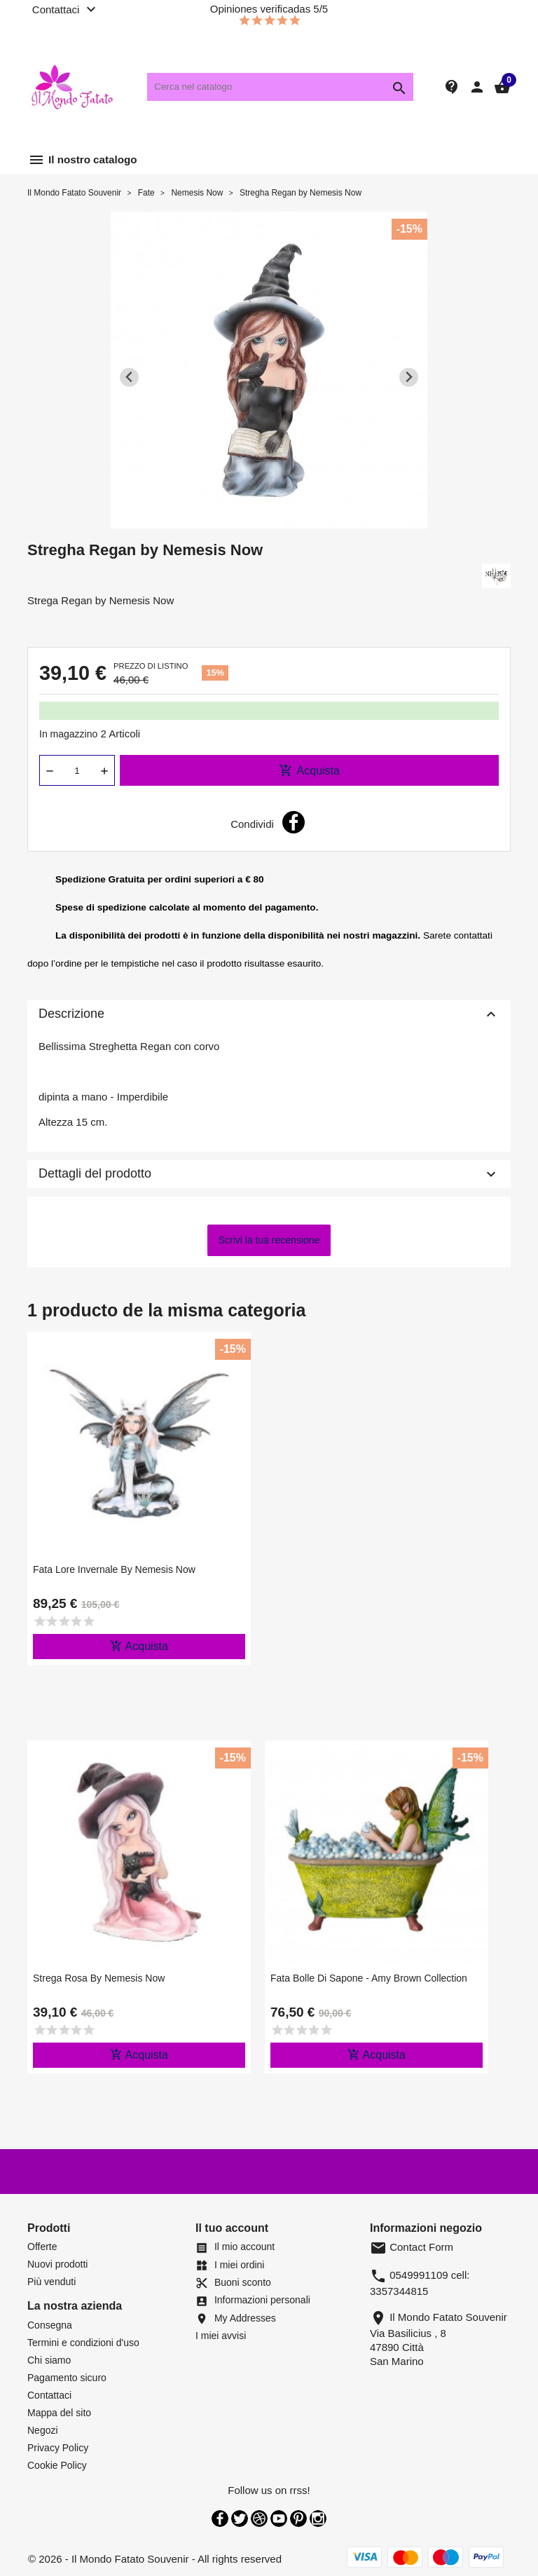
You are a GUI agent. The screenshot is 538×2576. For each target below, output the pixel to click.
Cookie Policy (57, 2465)
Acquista (309, 770)
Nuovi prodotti (57, 2264)
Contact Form (411, 2247)
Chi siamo (49, 2360)
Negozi (42, 2430)
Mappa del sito (59, 2412)
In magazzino (68, 734)
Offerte (42, 2246)
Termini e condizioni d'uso (83, 2342)
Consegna (49, 2325)
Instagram (318, 2518)
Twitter (239, 2518)
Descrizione (269, 1014)
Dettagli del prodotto (269, 1174)
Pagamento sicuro (66, 2377)
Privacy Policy (57, 2447)
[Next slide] (408, 377)
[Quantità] (77, 770)
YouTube (278, 2518)
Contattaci (49, 2395)
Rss (259, 2518)
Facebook (220, 2518)
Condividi (294, 822)
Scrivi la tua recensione (269, 1240)
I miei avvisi (220, 2335)
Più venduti (51, 2281)
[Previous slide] (129, 377)
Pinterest (298, 2518)
